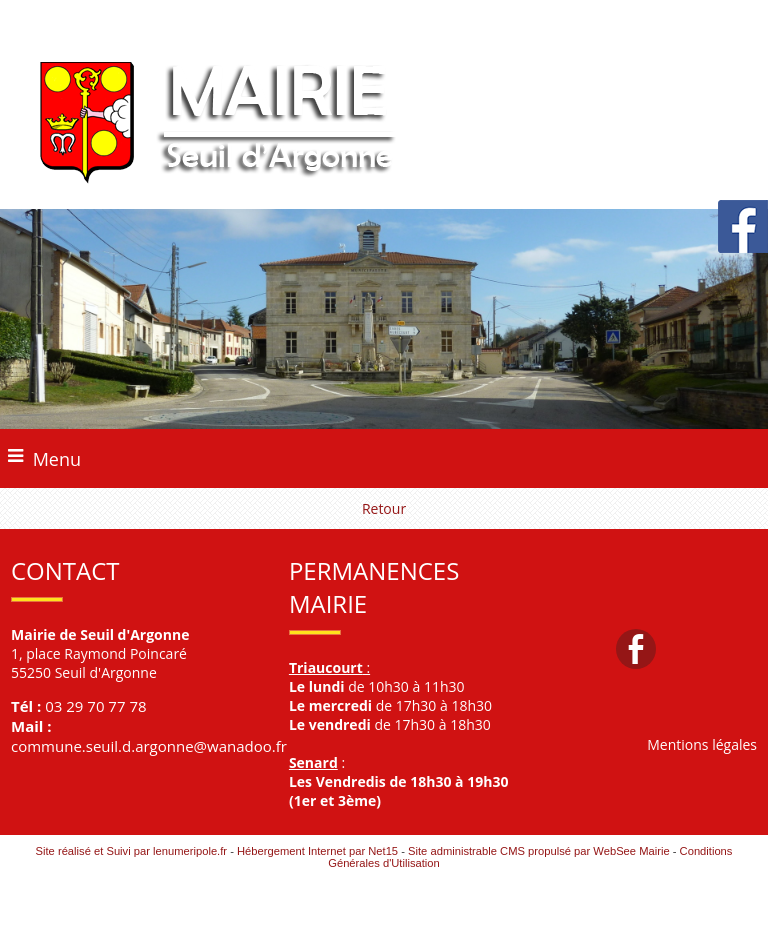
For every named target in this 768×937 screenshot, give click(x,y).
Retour (384, 508)
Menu (57, 459)
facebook (636, 648)
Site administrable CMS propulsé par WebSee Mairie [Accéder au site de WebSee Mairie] (539, 851)
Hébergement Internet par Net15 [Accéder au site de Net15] (317, 851)
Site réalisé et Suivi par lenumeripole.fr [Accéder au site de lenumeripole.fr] (132, 851)
